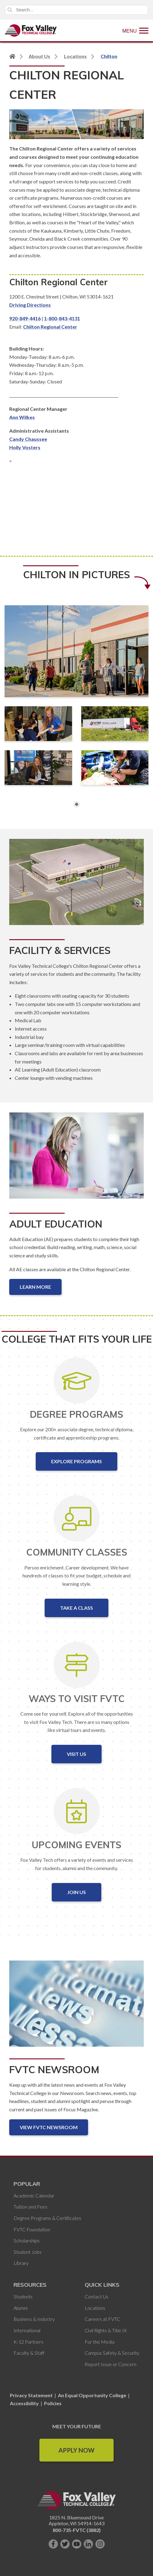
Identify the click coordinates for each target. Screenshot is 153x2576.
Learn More (35, 1287)
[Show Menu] (135, 30)
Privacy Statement (32, 2395)
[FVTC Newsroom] (76, 2009)
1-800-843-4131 (62, 318)
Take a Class (76, 1608)
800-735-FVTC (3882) (77, 2530)
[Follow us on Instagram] (100, 2544)
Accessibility (24, 2403)
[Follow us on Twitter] (65, 2544)
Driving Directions (30, 305)
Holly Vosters (24, 447)
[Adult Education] (76, 1160)
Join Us (76, 1892)
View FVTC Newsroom (49, 2127)
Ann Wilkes (22, 417)
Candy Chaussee (28, 439)
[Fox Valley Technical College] (31, 30)
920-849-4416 (25, 318)
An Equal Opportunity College (92, 2395)
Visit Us (76, 1754)
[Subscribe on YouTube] (76, 2544)
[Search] (76, 10)
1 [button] (76, 804)
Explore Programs (76, 1461)
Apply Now (76, 2450)
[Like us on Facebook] (53, 2544)
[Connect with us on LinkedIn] (88, 2544)
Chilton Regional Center (50, 327)
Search (10, 10)
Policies (53, 2403)
